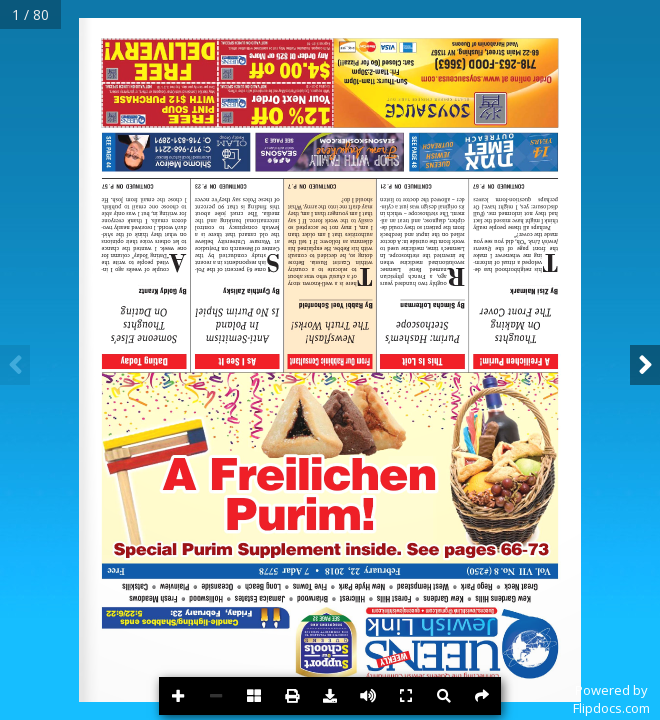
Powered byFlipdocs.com (611, 699)
